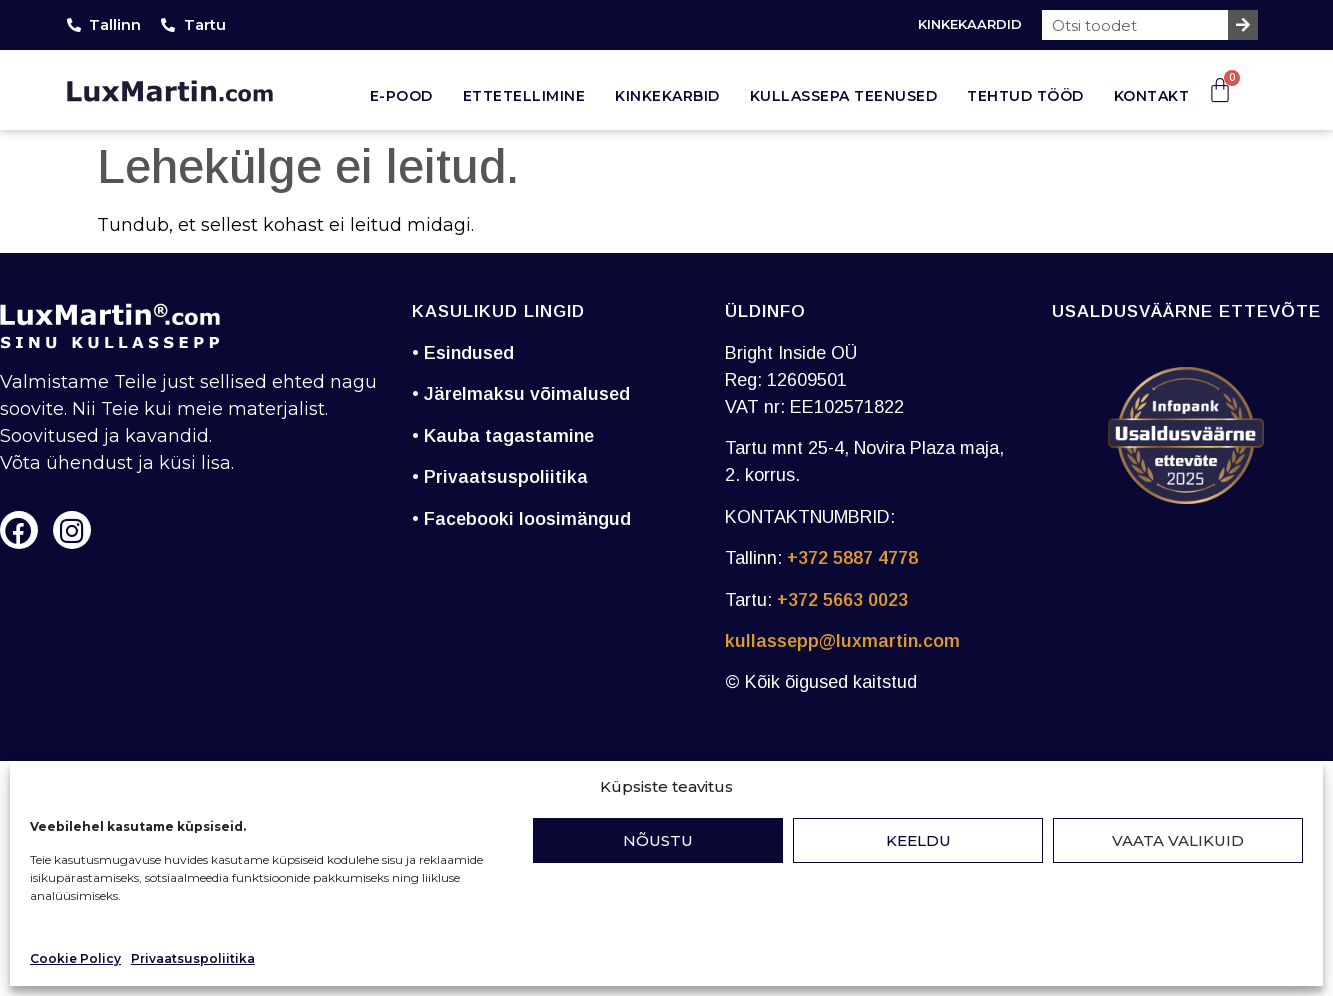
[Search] (1243, 25)
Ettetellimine (524, 96)
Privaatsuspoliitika (193, 958)
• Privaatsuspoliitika (500, 477)
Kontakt (1152, 96)
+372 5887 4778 (852, 558)
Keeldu (918, 840)
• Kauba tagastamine (503, 436)
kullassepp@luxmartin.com (842, 641)
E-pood (401, 96)
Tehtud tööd (1025, 96)
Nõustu (658, 840)
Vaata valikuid (1178, 840)
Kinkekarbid (667, 96)
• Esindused (463, 353)
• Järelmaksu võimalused (521, 394)
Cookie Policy (75, 958)
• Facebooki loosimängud (521, 519)
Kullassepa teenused (844, 96)
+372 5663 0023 (842, 600)
